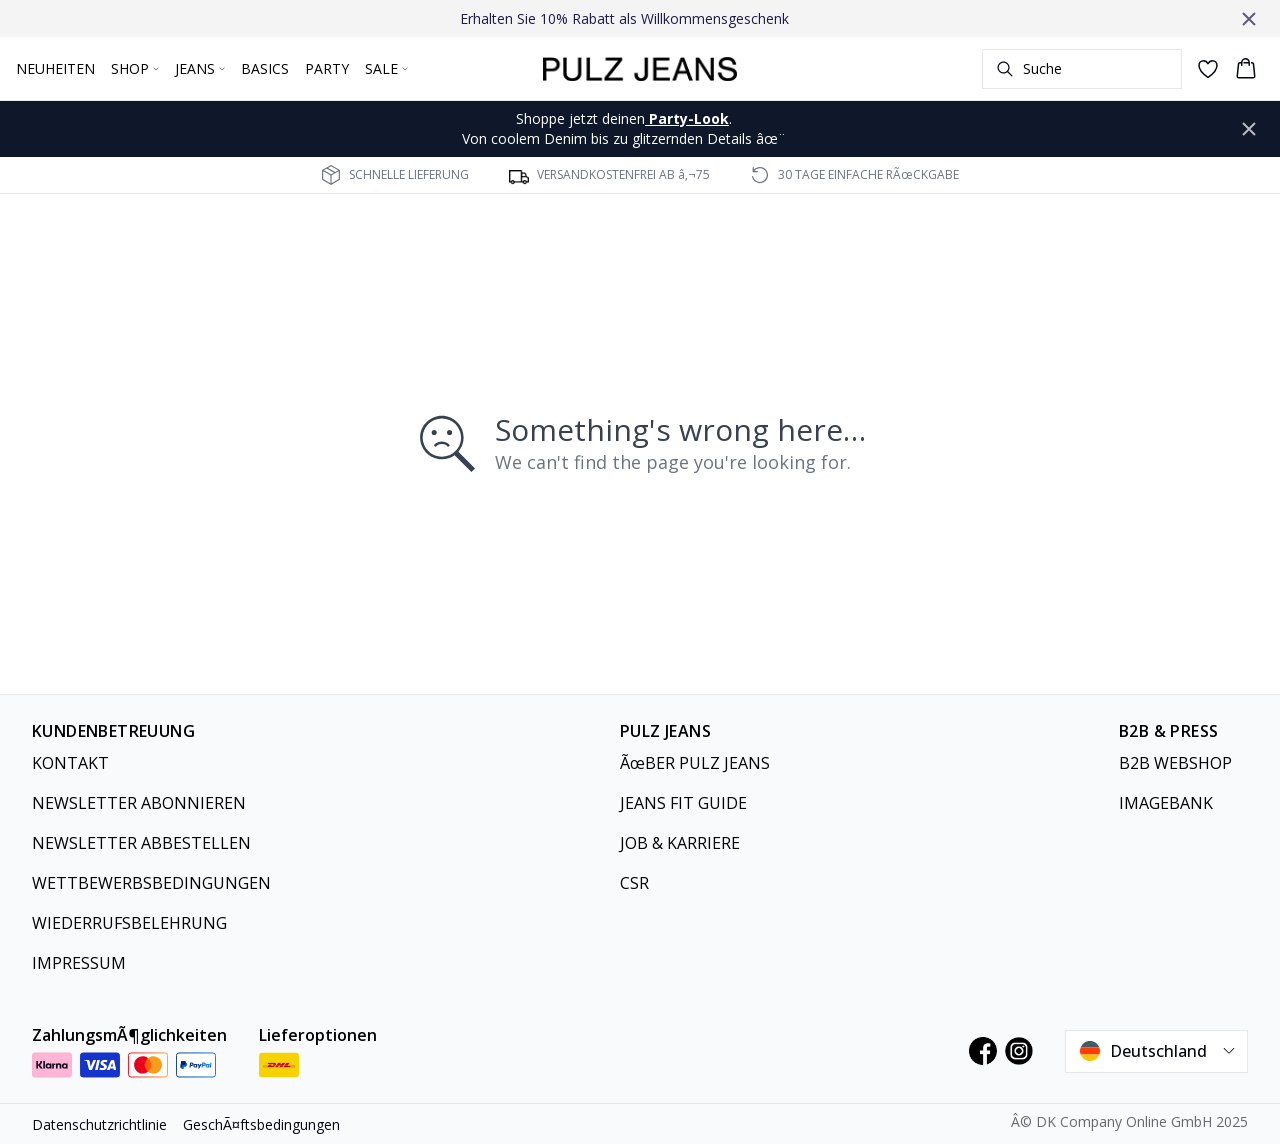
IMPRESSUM (79, 963)
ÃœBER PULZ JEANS (695, 763)
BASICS (265, 68)
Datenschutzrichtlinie (99, 1124)
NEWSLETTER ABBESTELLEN (141, 843)
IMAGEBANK (1166, 803)
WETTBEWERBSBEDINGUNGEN (151, 883)
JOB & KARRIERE (680, 843)
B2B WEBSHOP (1175, 763)
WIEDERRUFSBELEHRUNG (129, 923)
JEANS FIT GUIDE (683, 803)
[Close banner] (1249, 19)
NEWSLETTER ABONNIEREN (139, 803)
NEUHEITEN (55, 68)
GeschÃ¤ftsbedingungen (261, 1124)
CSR (634, 883)
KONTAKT (70, 763)
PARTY (327, 68)
